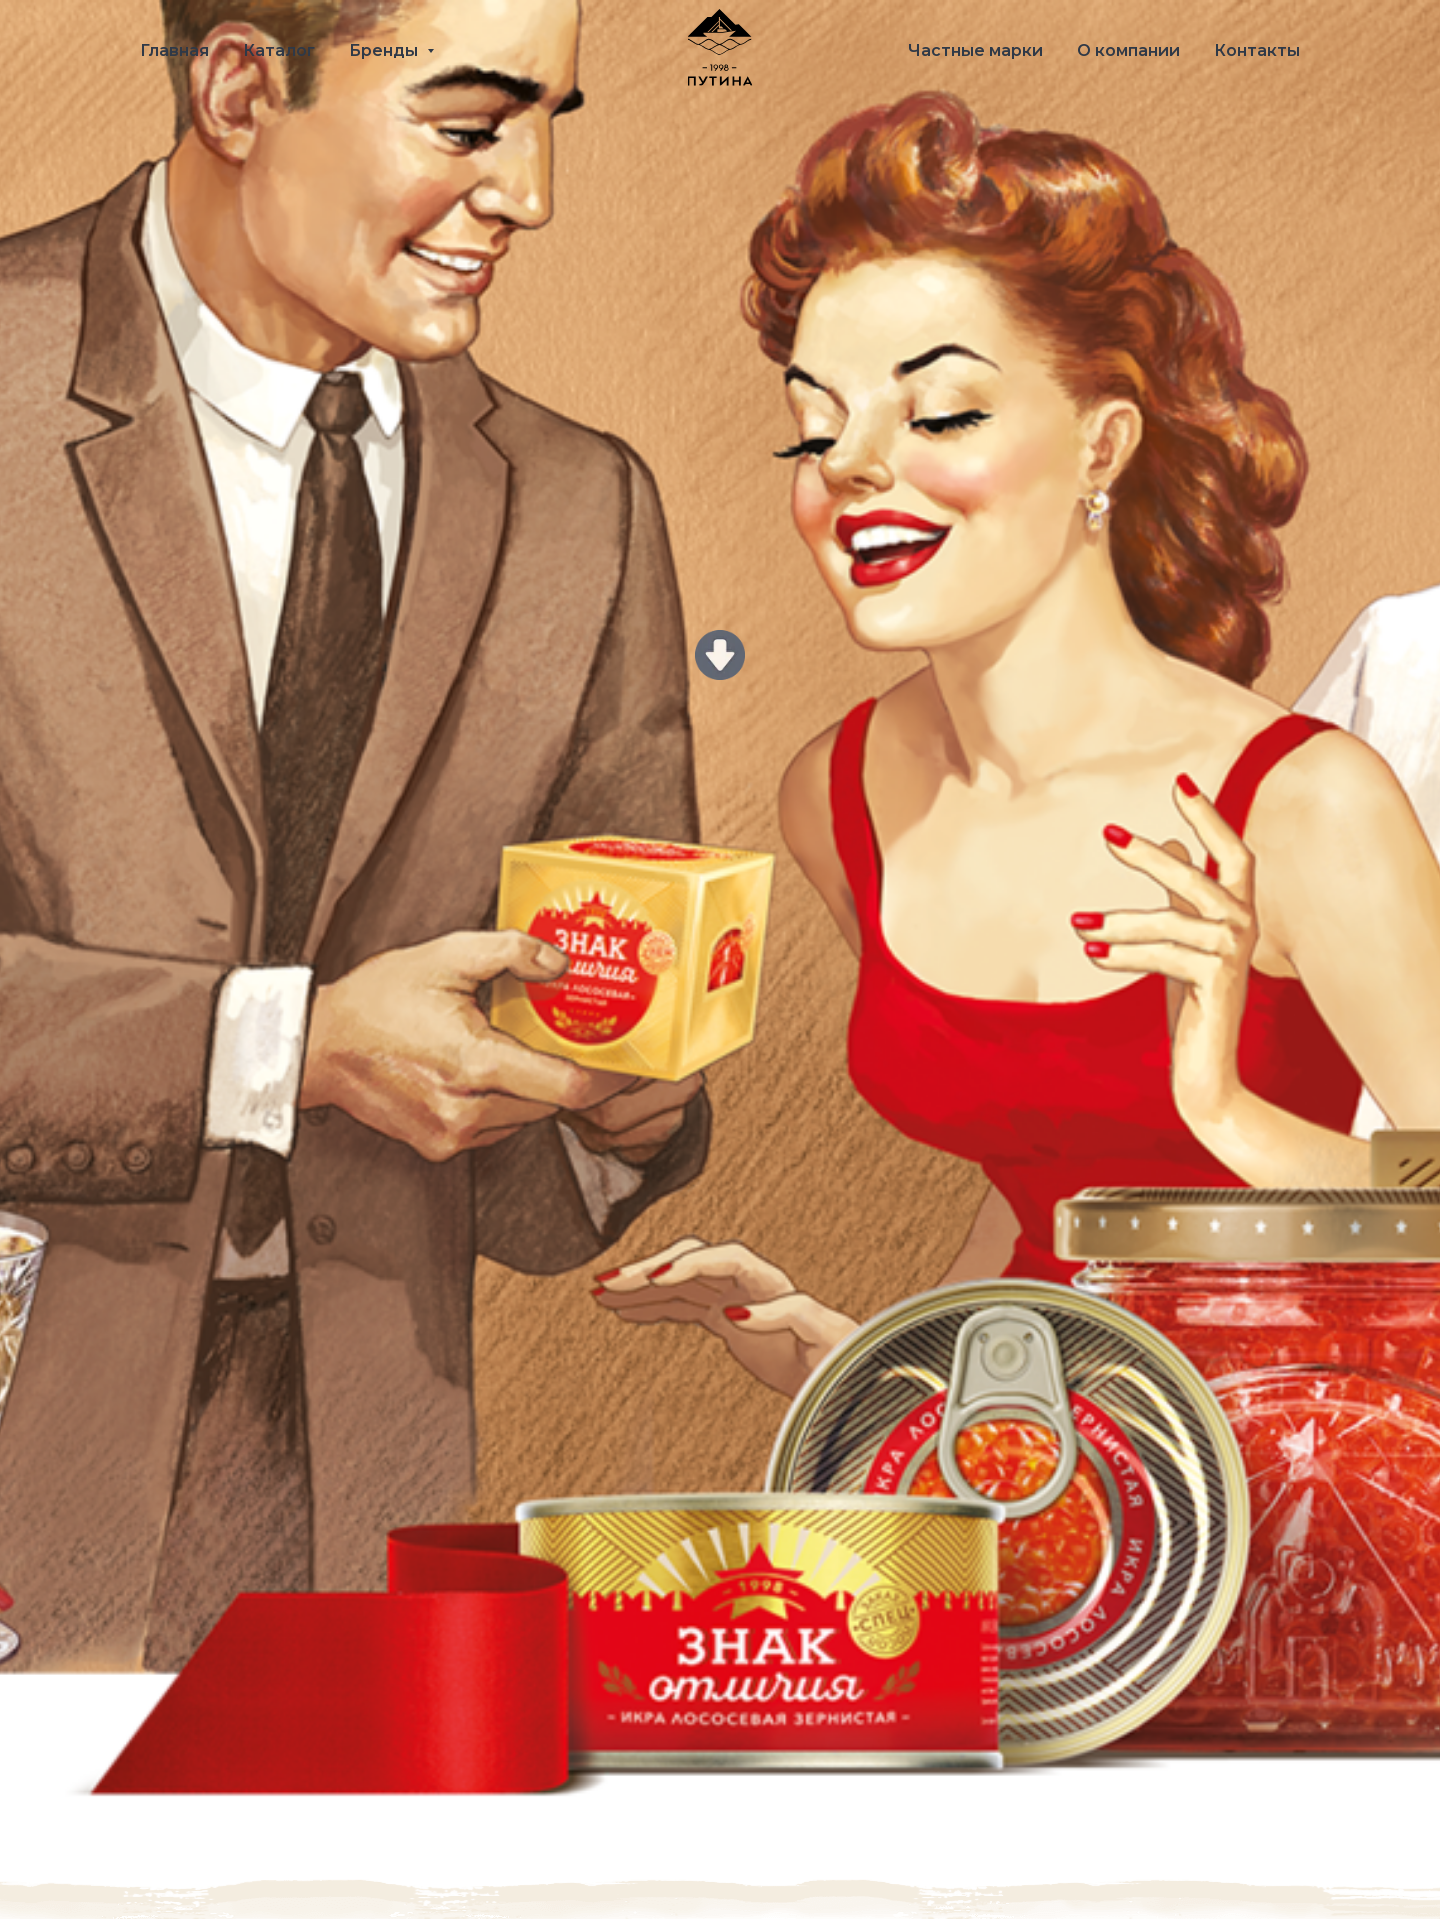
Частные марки (975, 50)
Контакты (1257, 50)
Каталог (279, 50)
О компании (1128, 50)
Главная (174, 50)
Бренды (385, 50)
